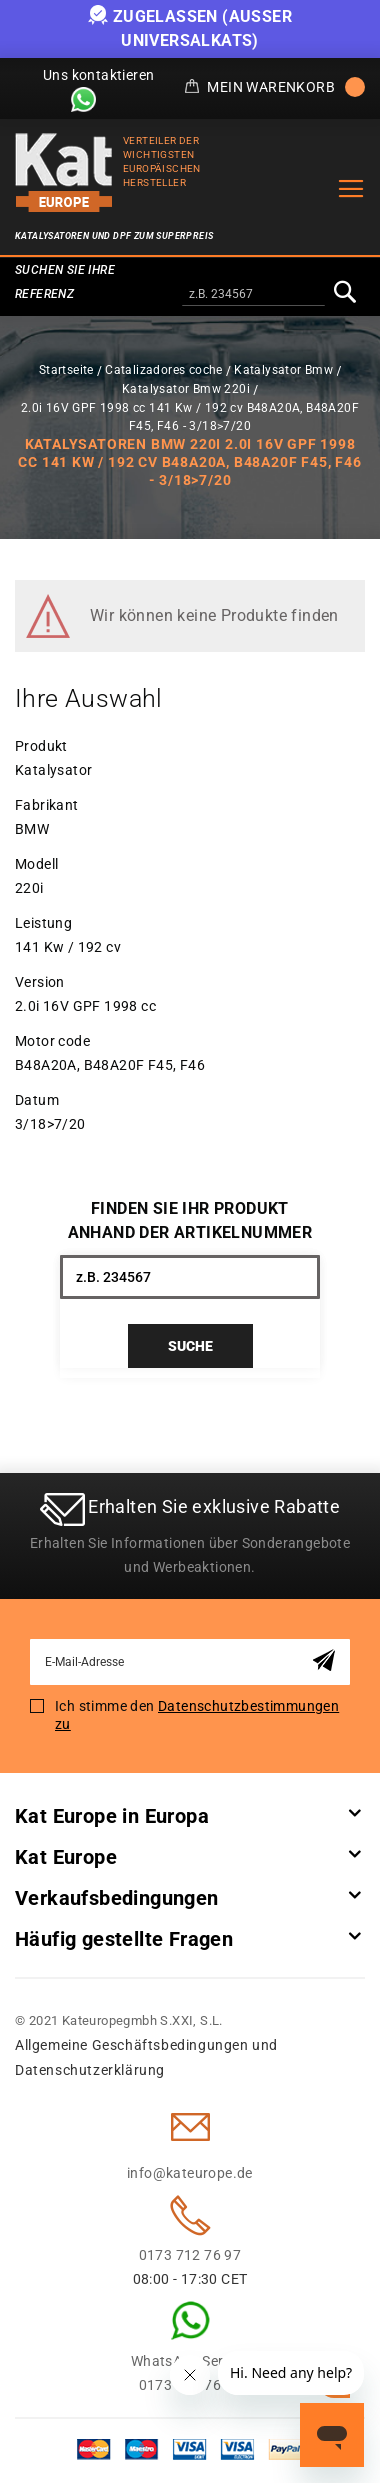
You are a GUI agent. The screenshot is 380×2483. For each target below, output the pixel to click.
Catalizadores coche (164, 370)
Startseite (66, 370)
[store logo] (64, 172)
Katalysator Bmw (283, 370)
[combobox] (253, 295)
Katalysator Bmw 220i (186, 389)
